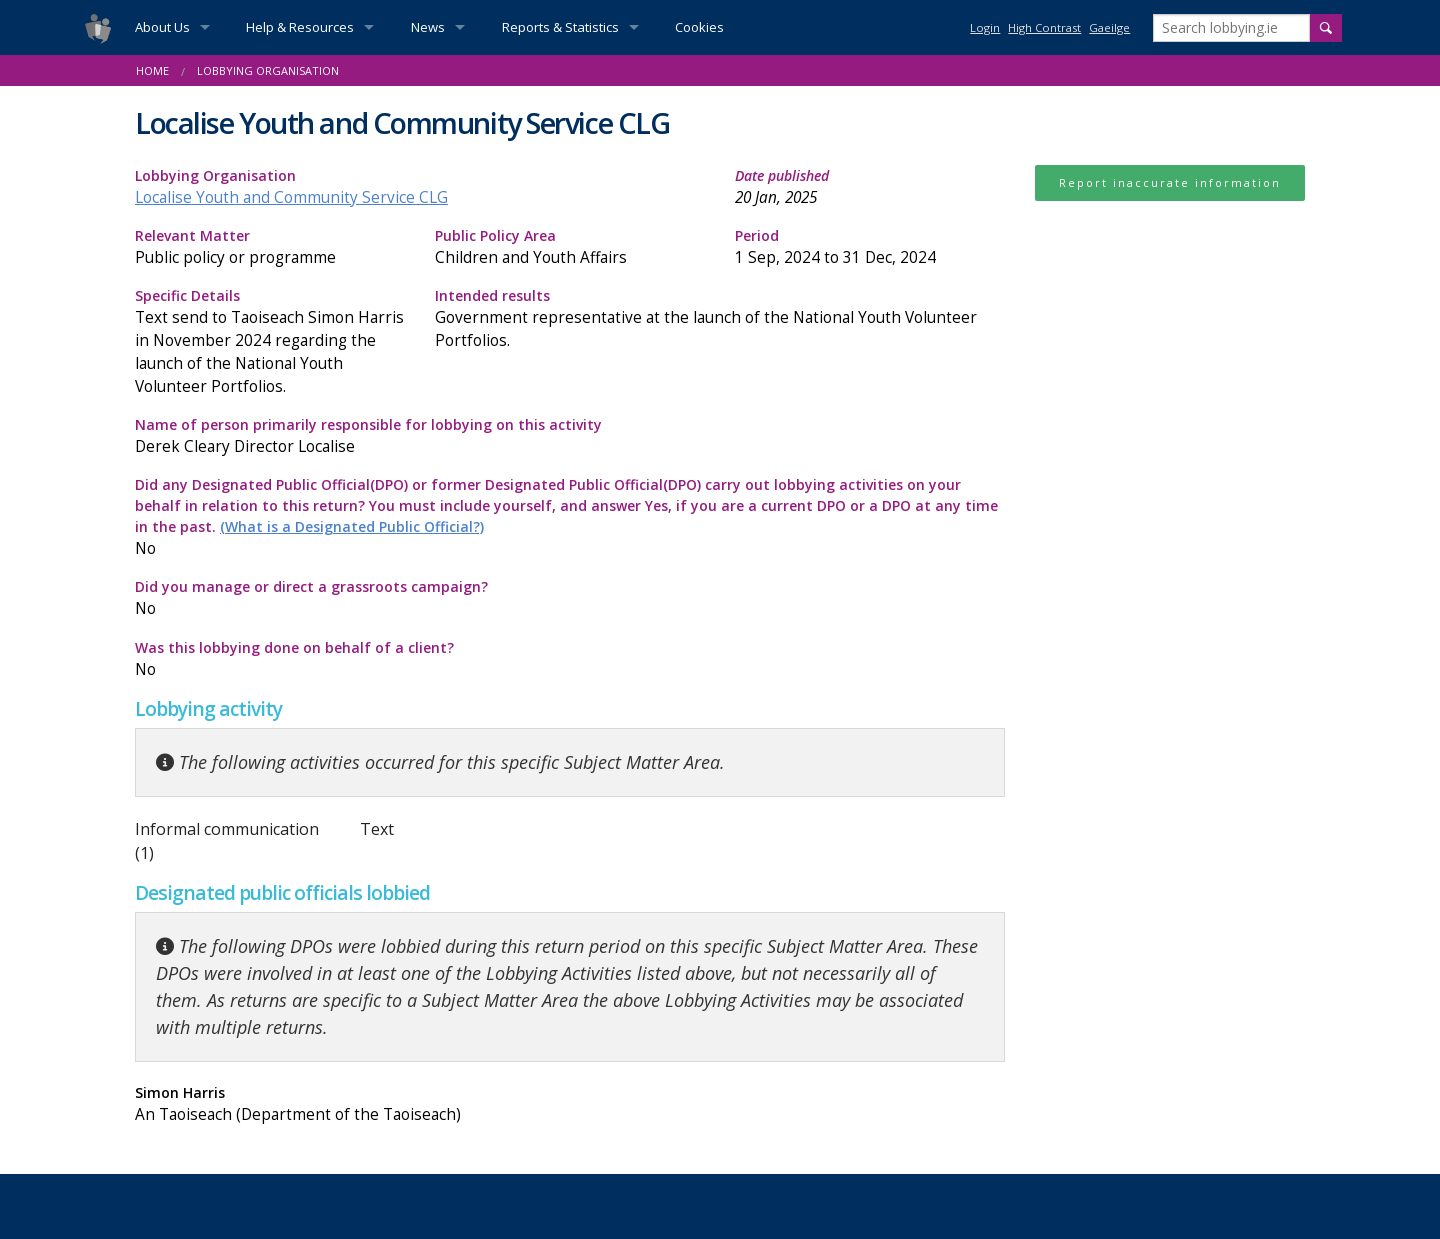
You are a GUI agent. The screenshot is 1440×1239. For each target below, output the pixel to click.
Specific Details (270, 342)
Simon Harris (345, 1104)
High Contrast (1044, 27)
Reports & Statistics (560, 27)
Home (152, 70)
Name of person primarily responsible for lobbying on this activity (570, 436)
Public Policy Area (570, 247)
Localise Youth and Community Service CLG (291, 197)
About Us (162, 27)
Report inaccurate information (1170, 182)
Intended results (720, 319)
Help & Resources (300, 27)
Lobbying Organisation (268, 70)
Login (985, 27)
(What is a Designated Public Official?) (352, 526)
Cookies (699, 27)
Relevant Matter (270, 247)
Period (870, 247)
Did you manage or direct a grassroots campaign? (345, 598)
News (428, 27)
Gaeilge (1109, 27)
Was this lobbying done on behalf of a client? (345, 659)
